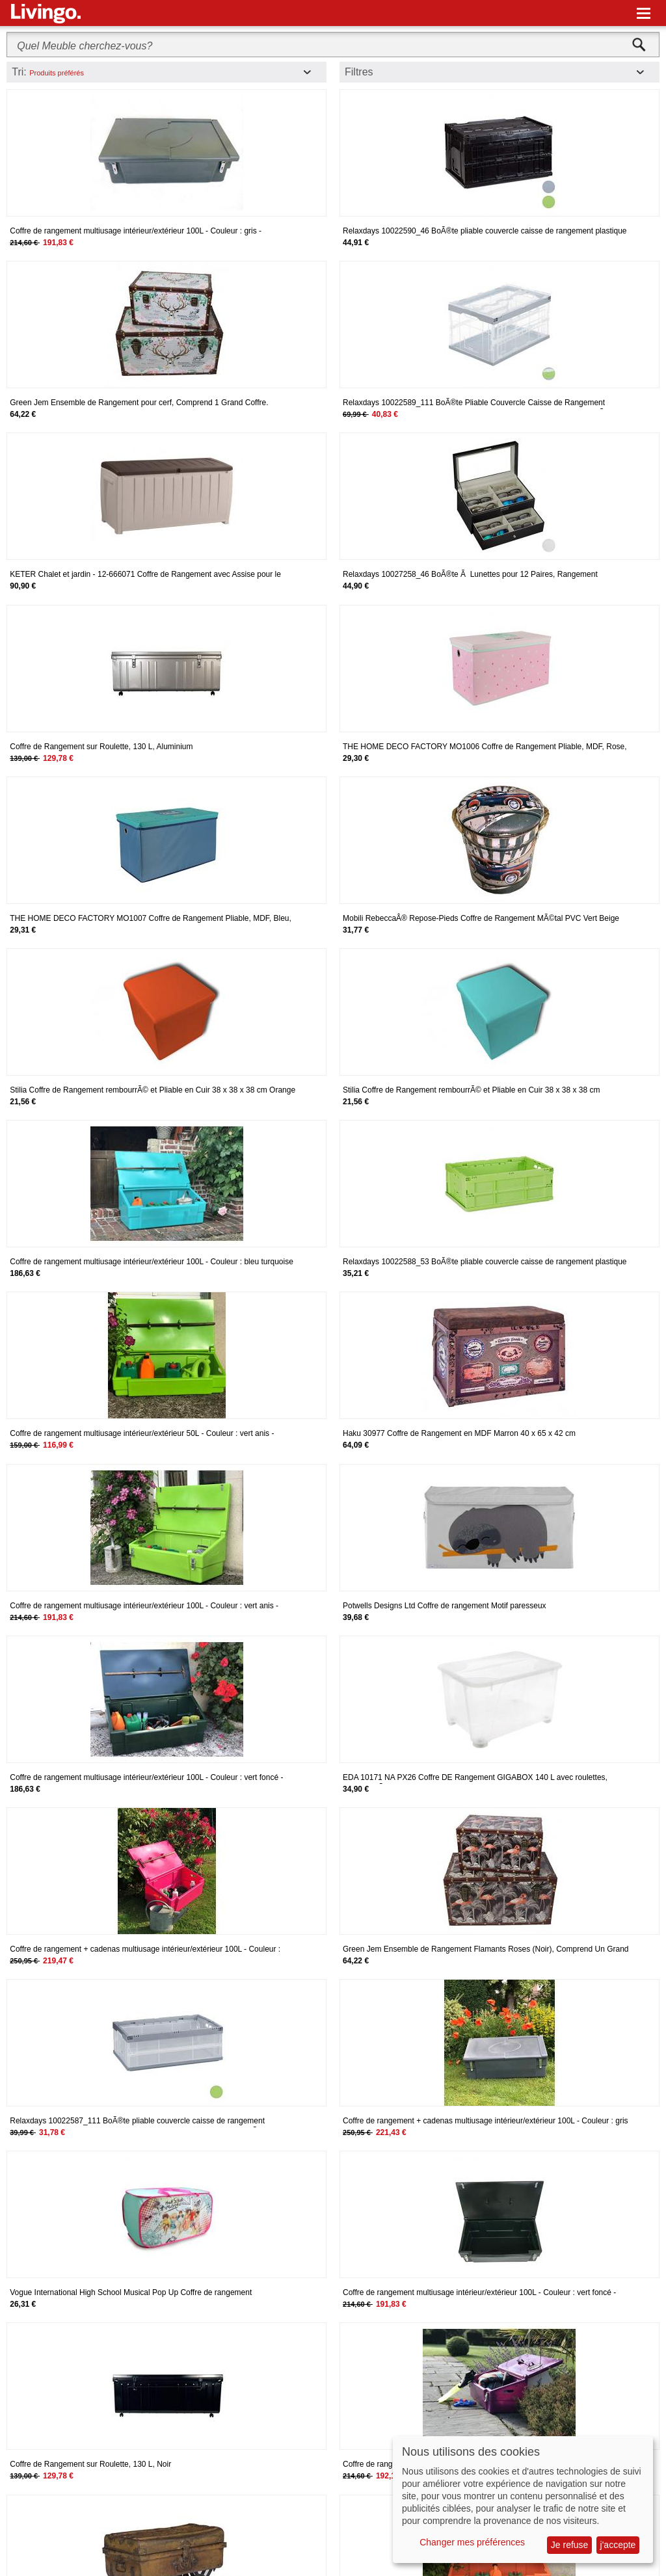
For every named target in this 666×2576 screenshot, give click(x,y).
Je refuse (570, 2545)
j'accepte (618, 2545)
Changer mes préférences (472, 2542)
